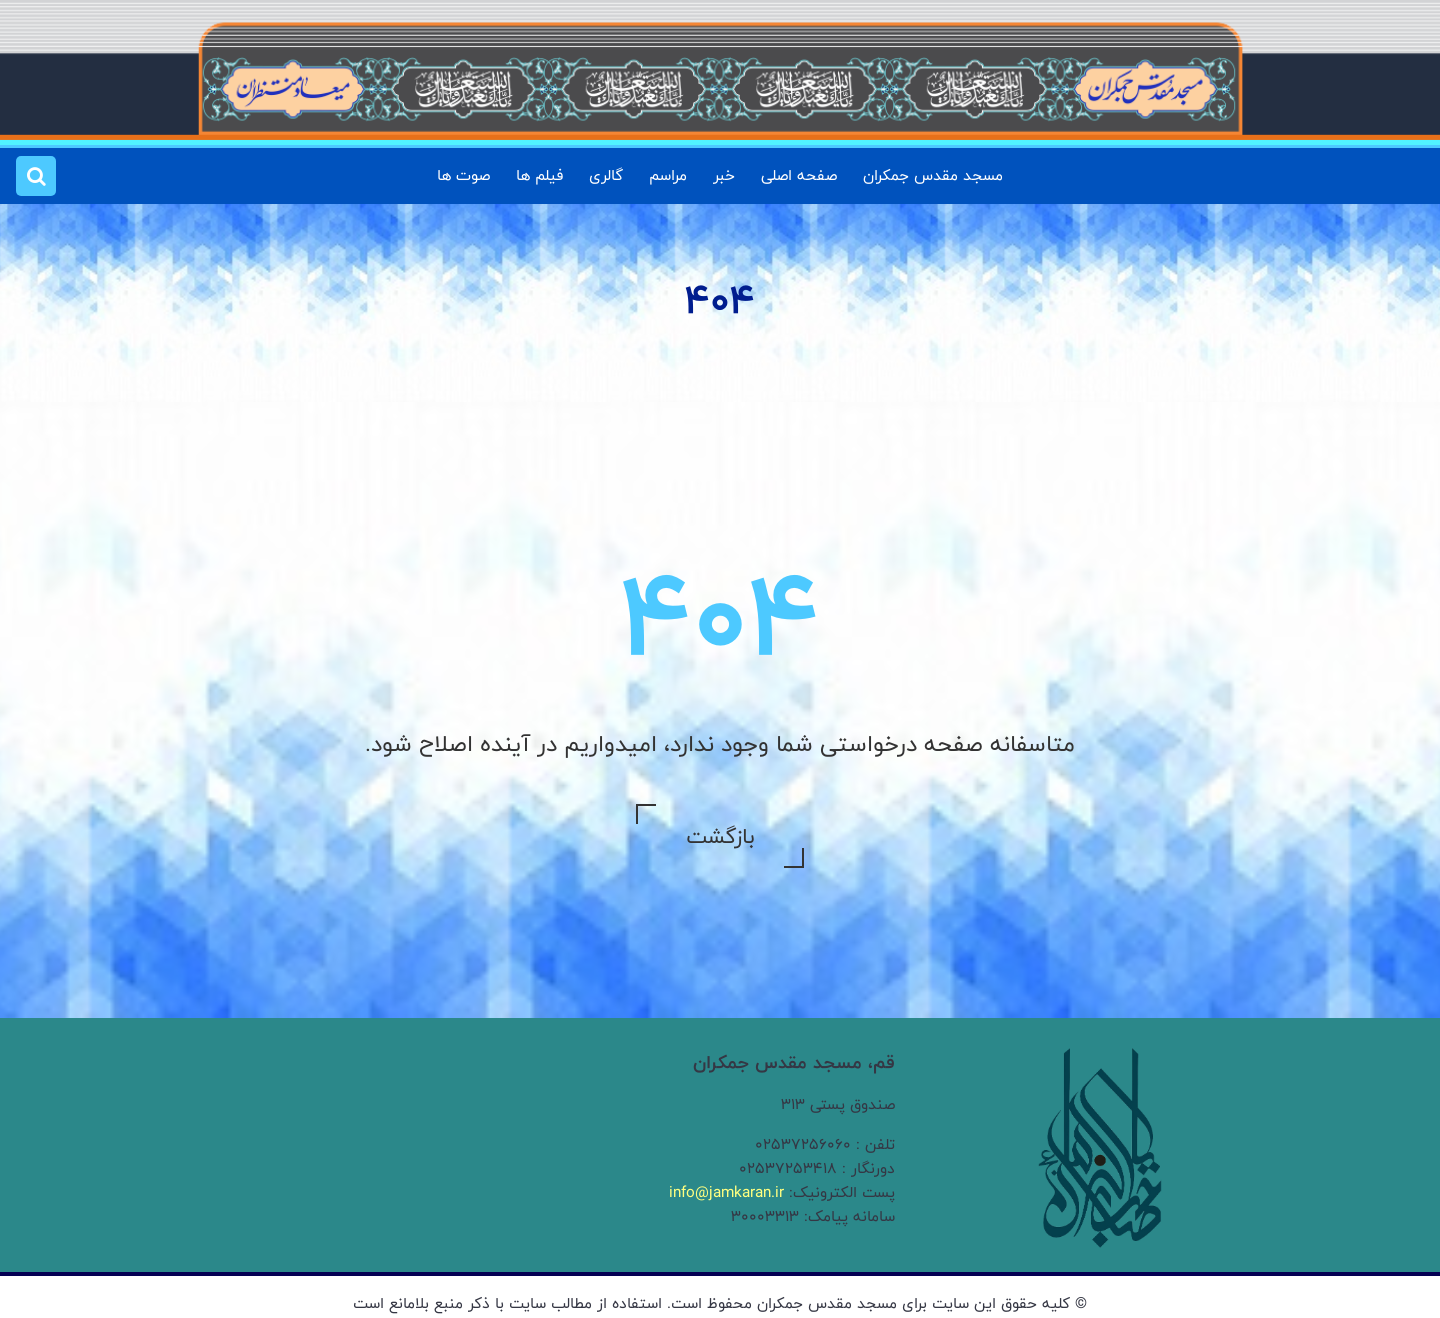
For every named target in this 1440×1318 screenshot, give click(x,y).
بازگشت (720, 836)
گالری (606, 175)
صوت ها (463, 175)
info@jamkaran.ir (726, 1192)
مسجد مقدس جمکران (933, 175)
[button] (36, 176)
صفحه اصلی (799, 175)
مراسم (668, 175)
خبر (724, 175)
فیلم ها (539, 175)
